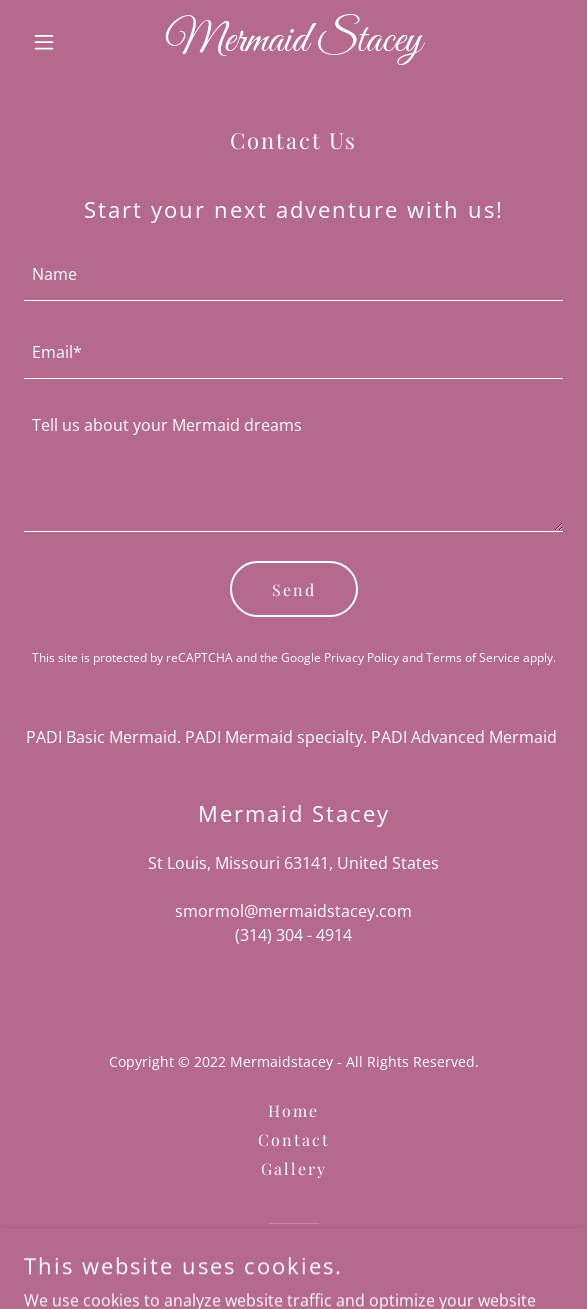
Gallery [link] (294, 1168)
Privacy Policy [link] (361, 657)
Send (294, 589)
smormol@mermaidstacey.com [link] (293, 911)
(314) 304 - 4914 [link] (293, 935)
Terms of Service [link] (473, 657)
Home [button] (293, 1110)
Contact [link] (294, 1139)
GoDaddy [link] (334, 1258)
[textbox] (293, 274)
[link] (293, 45)
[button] (64, 42)
